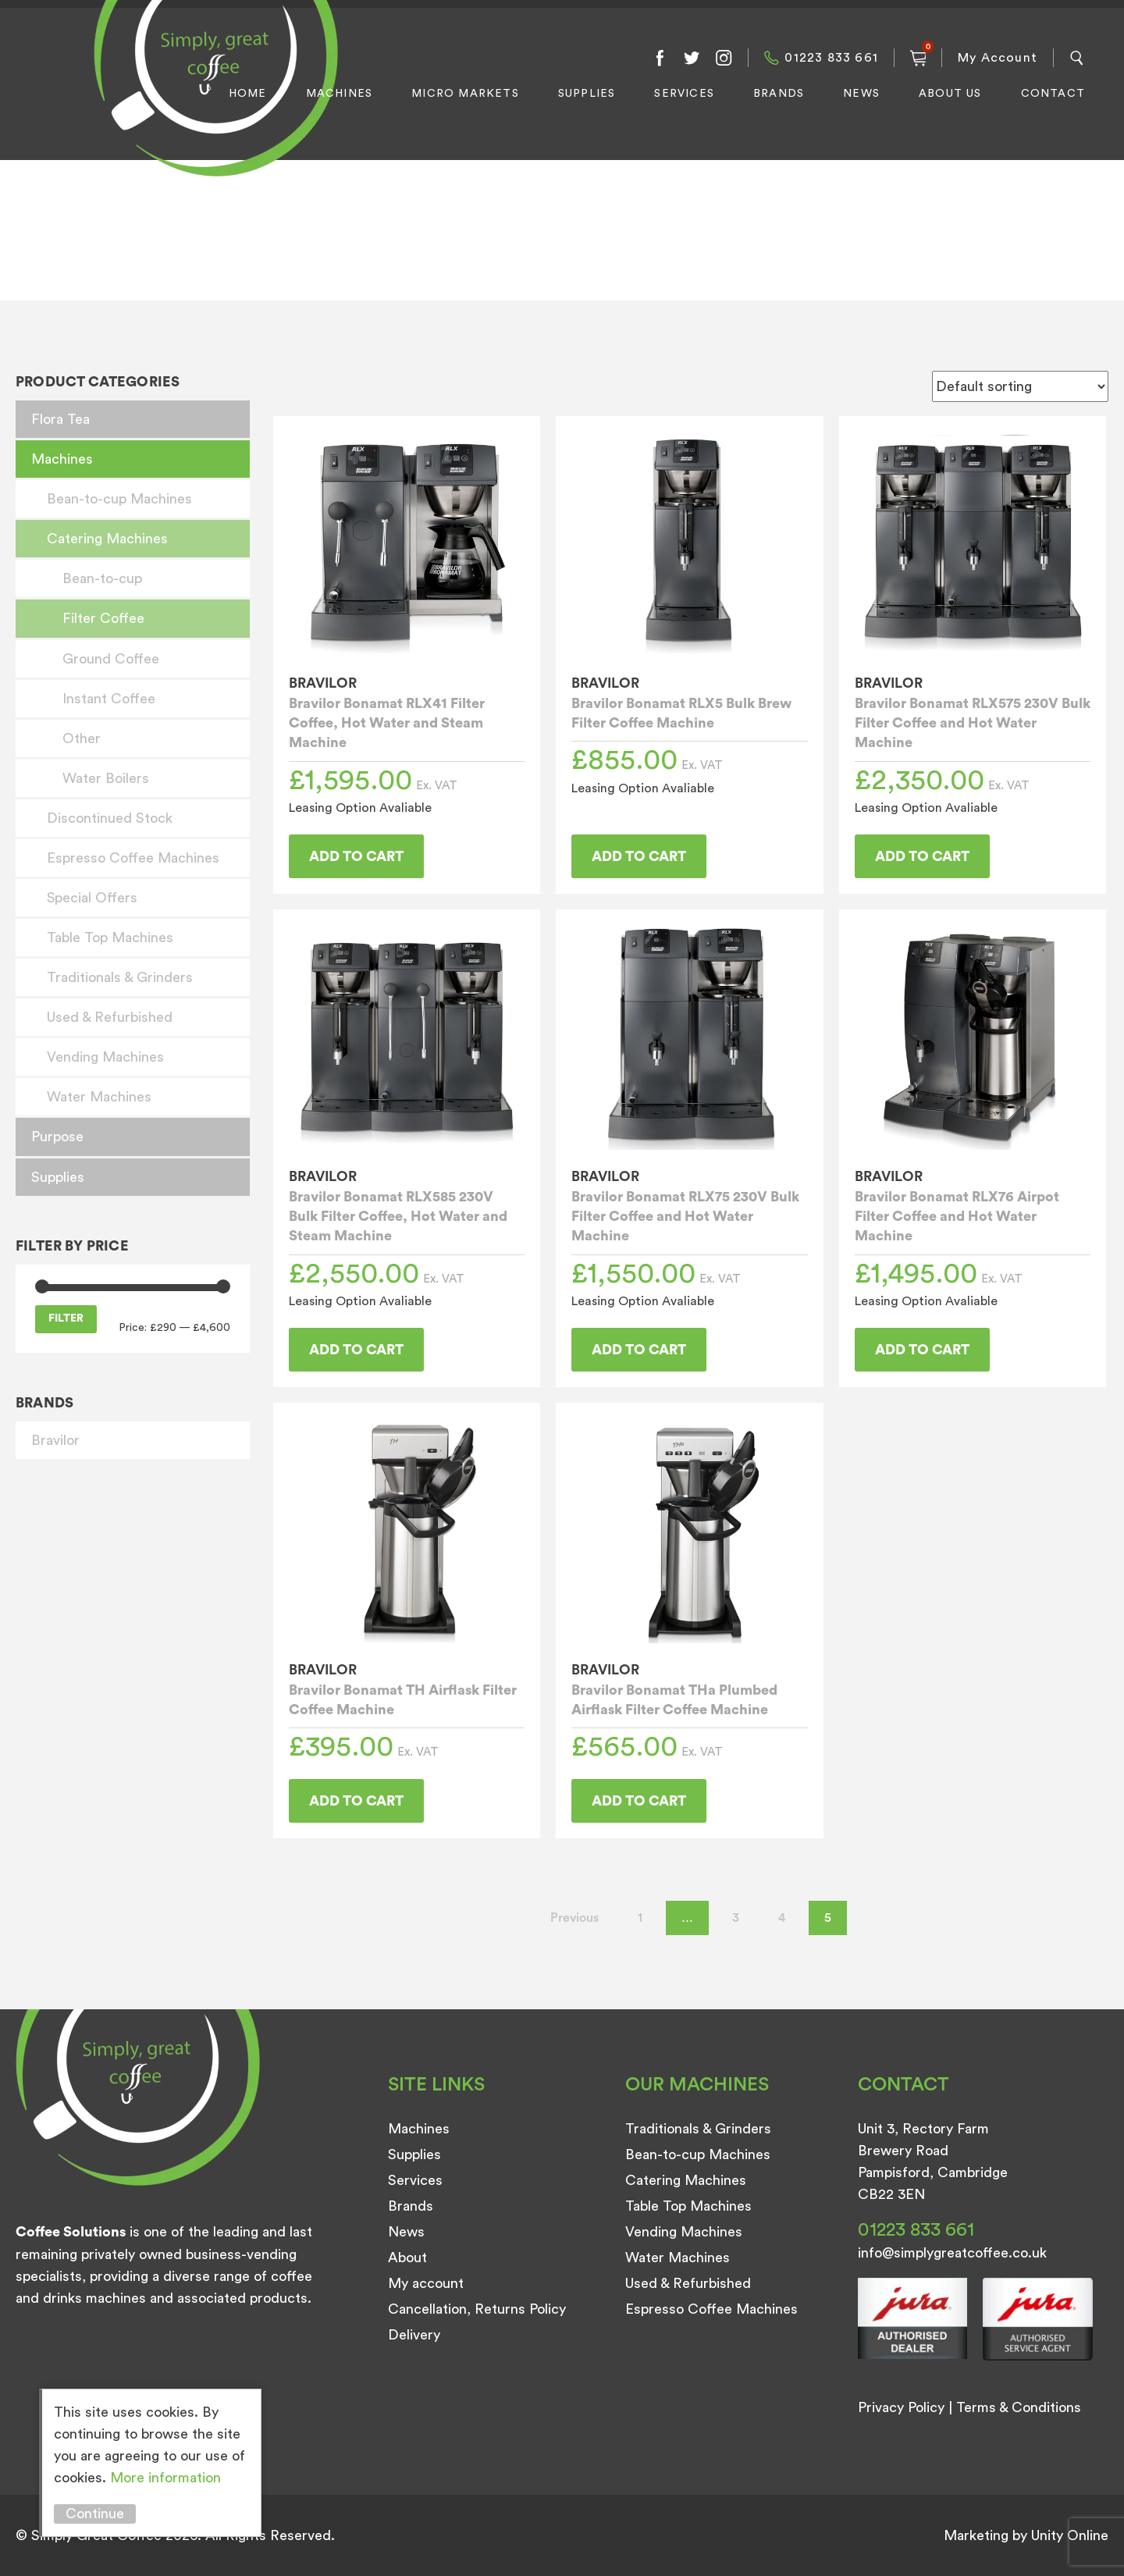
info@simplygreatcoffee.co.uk (952, 2253)
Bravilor (55, 1440)
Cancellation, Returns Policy (477, 2309)
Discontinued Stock (110, 818)
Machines (339, 93)
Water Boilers (105, 778)
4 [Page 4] (781, 1918)
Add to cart (356, 856)
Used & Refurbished (110, 1017)
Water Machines (99, 1097)
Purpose (57, 1137)
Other (81, 738)
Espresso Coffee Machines (133, 858)
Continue (95, 2514)
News (861, 93)
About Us (950, 93)
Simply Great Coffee (211, 106)
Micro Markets (465, 93)
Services (684, 93)
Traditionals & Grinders (120, 977)
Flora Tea (60, 419)
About (407, 2257)
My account (426, 2283)
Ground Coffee (110, 659)
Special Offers (92, 898)
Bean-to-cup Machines (119, 499)
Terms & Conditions (1018, 2407)
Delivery (414, 2335)
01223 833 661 (831, 58)
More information (165, 2478)
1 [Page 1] (640, 1918)
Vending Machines (105, 1057)
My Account (997, 58)
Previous (574, 1918)
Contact (1053, 93)
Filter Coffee (103, 618)
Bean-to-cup (102, 578)
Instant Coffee (108, 699)
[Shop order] (1020, 386)
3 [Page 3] (735, 1918)
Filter (66, 1318)
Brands (778, 93)
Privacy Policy (901, 2407)
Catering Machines (107, 539)
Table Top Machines (110, 937)
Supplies (587, 93)
